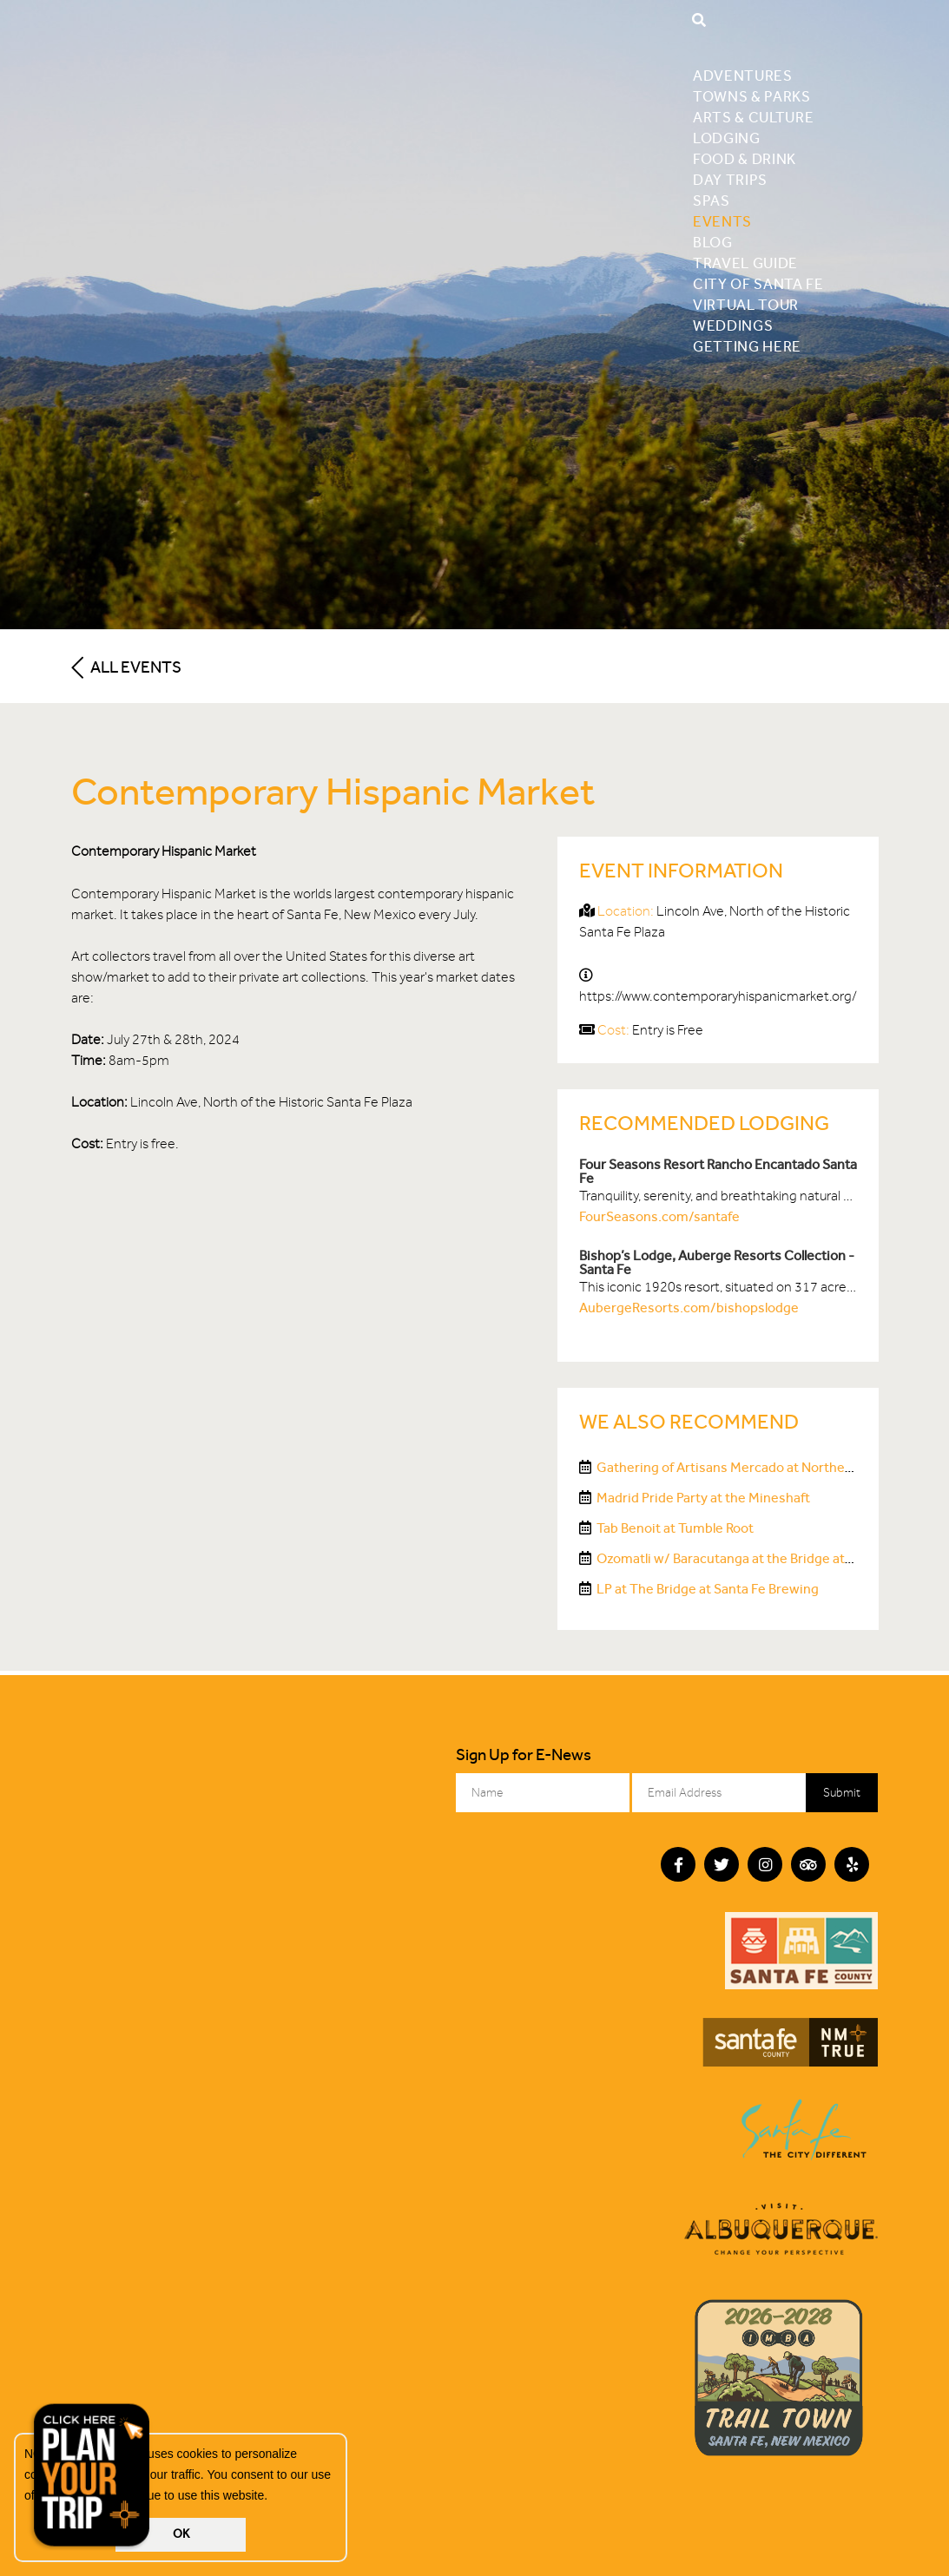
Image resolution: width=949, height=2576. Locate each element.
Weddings (733, 325)
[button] (273, 2497)
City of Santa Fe (758, 283)
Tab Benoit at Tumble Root (675, 1528)
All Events (126, 667)
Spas (711, 200)
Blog (713, 242)
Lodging (727, 138)
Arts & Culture (753, 117)
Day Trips (730, 179)
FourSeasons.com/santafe (659, 1216)
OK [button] (181, 2534)
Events (722, 221)
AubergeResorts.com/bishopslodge (689, 1307)
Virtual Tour (746, 304)
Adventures (743, 75)
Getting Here (747, 346)
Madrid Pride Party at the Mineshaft (703, 1497)
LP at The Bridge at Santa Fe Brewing (707, 1588)
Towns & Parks (752, 96)
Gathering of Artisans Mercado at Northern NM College (763, 1467)
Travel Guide (745, 263)
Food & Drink (744, 159)
